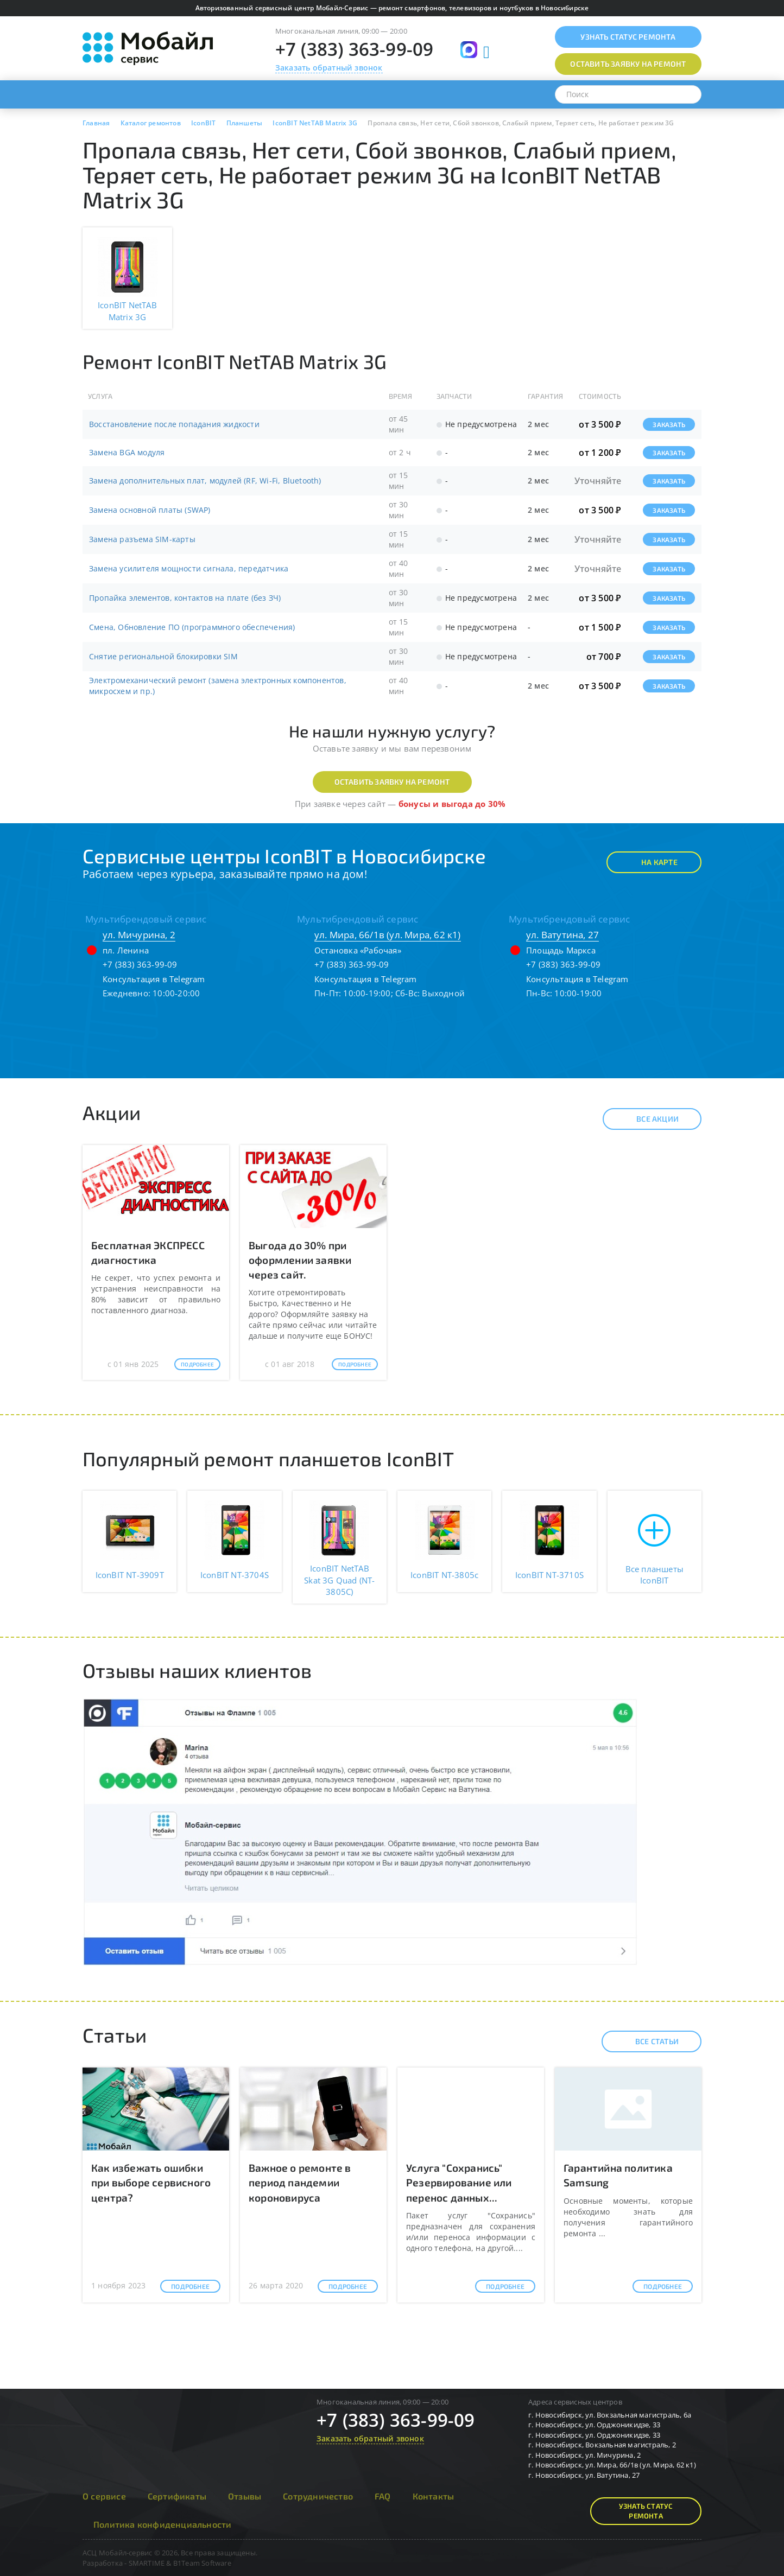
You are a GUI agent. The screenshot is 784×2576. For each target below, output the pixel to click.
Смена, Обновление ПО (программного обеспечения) (192, 627)
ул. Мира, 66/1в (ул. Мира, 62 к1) (387, 934)
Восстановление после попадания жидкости (174, 424)
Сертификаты (177, 2496)
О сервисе (104, 2496)
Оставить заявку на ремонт (392, 781)
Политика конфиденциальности (162, 2524)
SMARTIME (147, 2563)
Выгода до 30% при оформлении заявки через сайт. (300, 1260)
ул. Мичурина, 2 (139, 934)
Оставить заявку (628, 63)
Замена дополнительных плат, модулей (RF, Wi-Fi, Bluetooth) (205, 480)
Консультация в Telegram (154, 979)
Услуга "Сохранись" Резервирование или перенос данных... (459, 2182)
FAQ (383, 2496)
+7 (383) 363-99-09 (354, 49)
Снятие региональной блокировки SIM (163, 656)
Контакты (433, 2496)
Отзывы (244, 2496)
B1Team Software (202, 2563)
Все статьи (647, 2041)
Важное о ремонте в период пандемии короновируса (300, 2182)
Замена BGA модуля (127, 452)
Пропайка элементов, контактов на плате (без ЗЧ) (185, 598)
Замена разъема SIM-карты (142, 539)
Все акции (648, 1118)
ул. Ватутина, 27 (562, 934)
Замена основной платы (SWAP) (150, 510)
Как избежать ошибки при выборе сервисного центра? (151, 2182)
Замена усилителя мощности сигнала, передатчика (188, 568)
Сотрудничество (318, 2496)
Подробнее (197, 1364)
